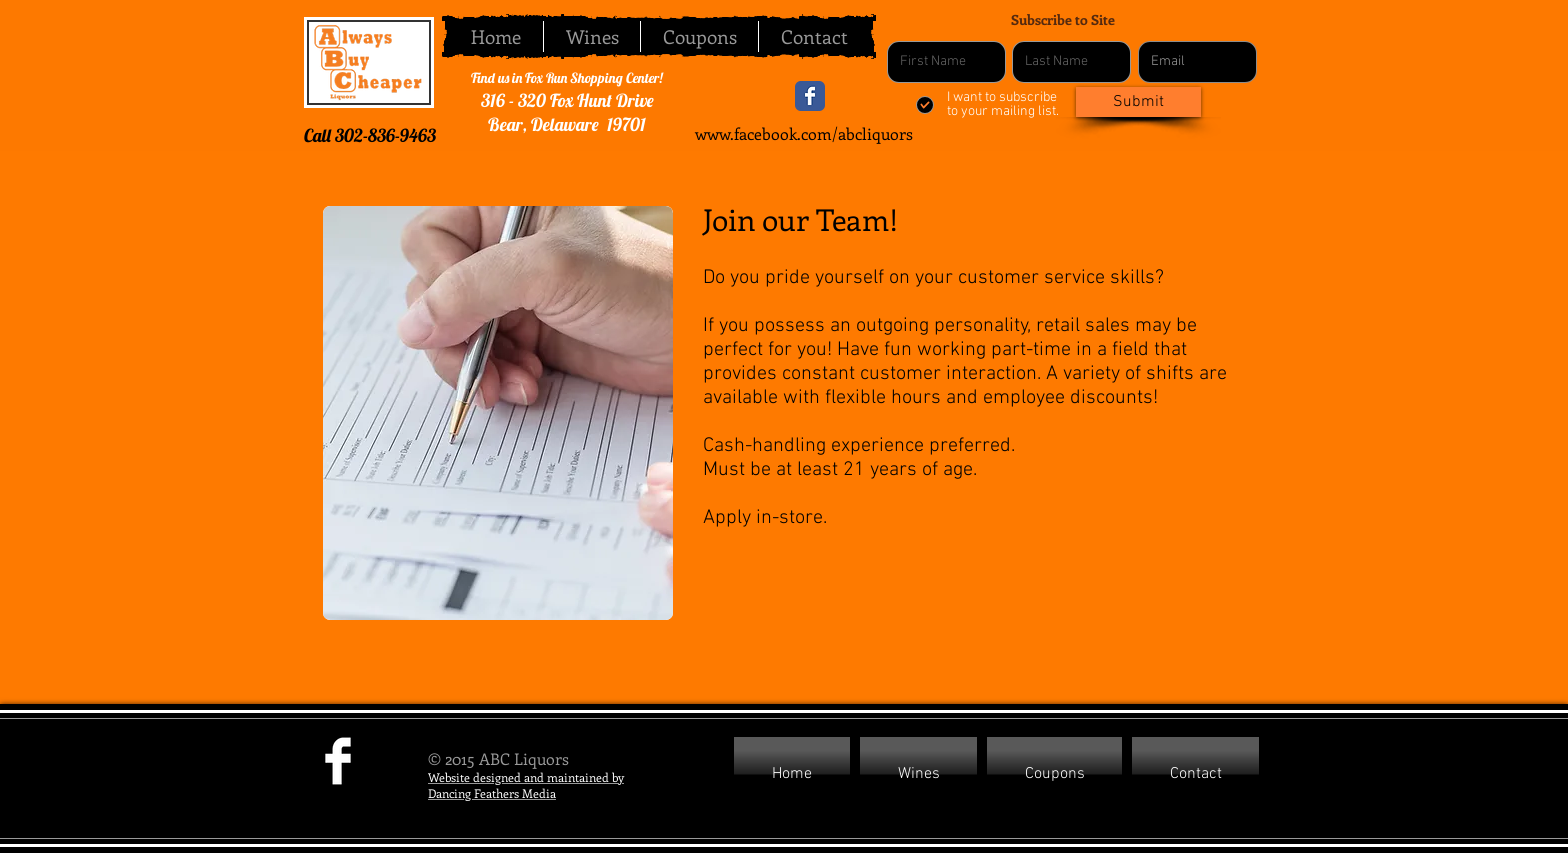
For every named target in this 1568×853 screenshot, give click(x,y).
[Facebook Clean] (338, 761)
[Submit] (1138, 102)
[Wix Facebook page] (810, 96)
